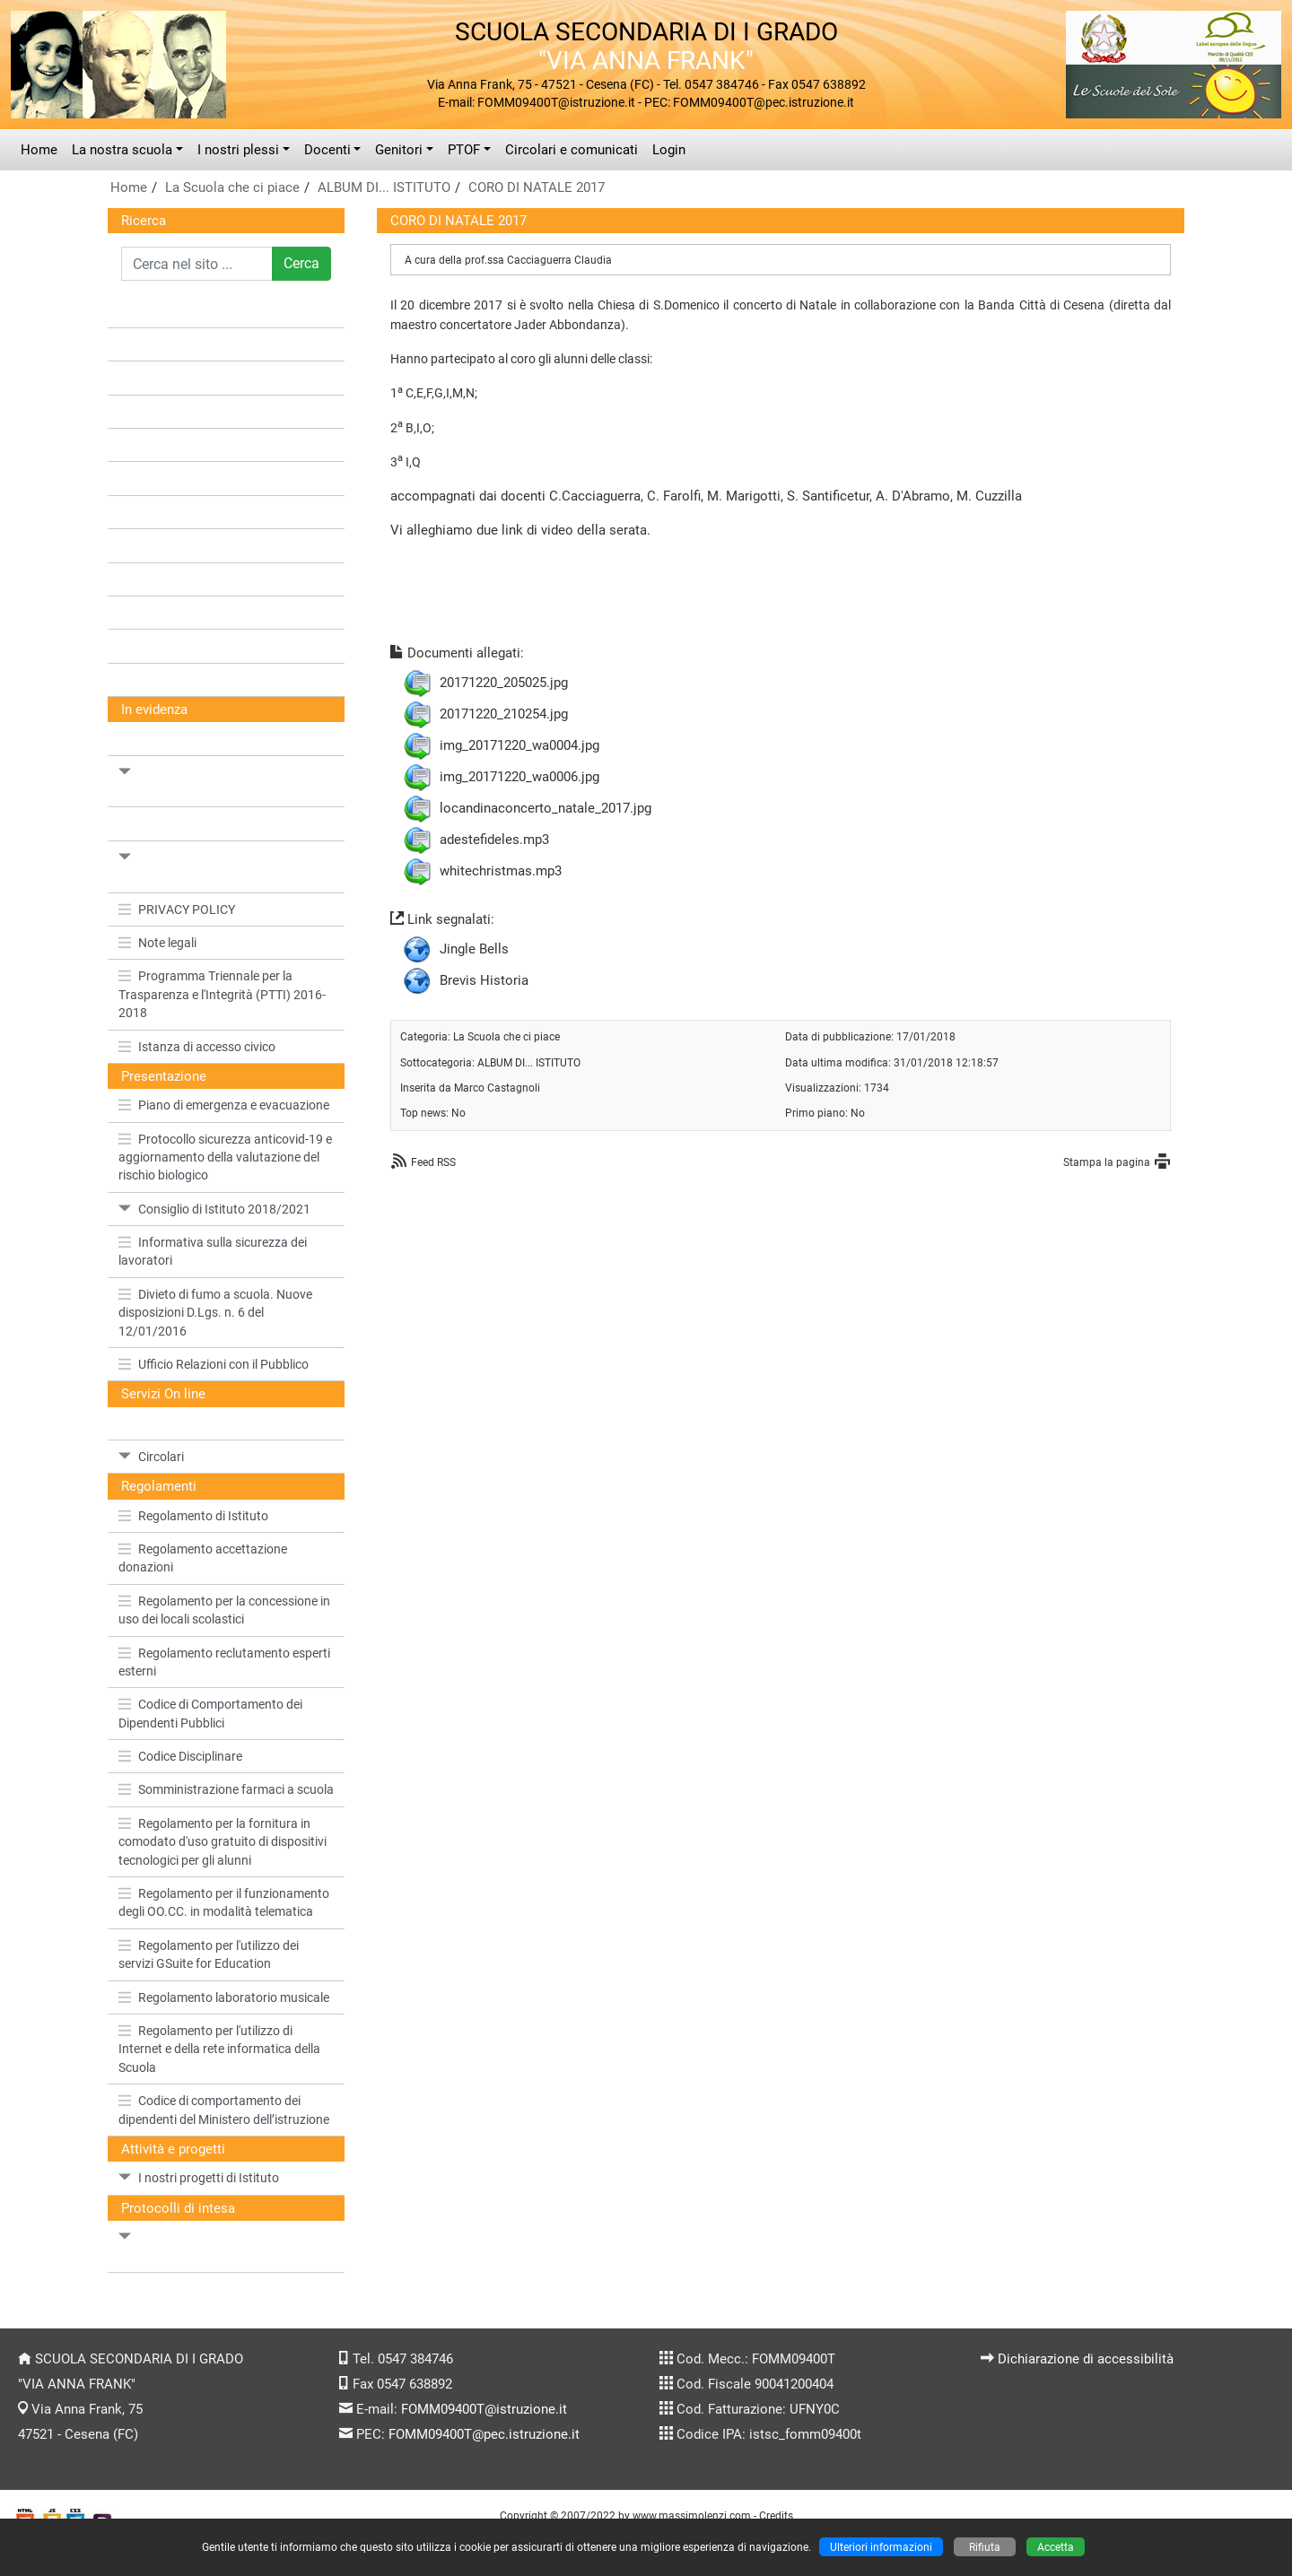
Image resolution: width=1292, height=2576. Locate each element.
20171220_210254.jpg (504, 714)
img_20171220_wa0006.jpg (519, 777)
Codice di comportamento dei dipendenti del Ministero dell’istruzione (223, 2109)
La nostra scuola (122, 150)
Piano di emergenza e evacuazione (223, 1105)
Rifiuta (984, 2547)
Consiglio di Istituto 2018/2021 (214, 1209)
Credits (776, 2515)
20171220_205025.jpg (504, 682)
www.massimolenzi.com (692, 2515)
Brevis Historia (484, 980)
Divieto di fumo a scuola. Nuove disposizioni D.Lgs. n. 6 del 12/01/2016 (215, 1312)
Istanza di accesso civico (196, 1047)
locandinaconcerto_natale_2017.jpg (545, 808)
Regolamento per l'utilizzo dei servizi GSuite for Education (208, 1954)
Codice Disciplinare (180, 1756)
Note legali (157, 943)
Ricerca (143, 221)
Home (39, 150)
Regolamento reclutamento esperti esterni (224, 1662)
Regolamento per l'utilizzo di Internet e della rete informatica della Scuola (219, 2049)
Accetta (1055, 2547)
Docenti (327, 150)
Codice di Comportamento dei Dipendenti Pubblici (210, 1713)
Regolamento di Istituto (193, 1516)
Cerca (301, 263)
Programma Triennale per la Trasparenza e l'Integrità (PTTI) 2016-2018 (222, 994)
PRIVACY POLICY (176, 909)
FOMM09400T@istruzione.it (484, 2409)
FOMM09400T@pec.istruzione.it (484, 2434)
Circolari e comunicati (571, 150)
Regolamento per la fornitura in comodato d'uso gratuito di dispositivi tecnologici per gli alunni (222, 1841)
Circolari (151, 1456)
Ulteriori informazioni (881, 2547)
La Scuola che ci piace (232, 187)
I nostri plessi (238, 150)
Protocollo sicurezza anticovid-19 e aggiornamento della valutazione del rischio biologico (225, 1157)
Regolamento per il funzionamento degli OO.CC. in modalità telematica (223, 1902)
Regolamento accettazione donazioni (202, 1558)
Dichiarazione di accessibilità (1086, 2359)
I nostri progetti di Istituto (198, 2178)
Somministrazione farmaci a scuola (226, 1789)
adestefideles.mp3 (494, 839)
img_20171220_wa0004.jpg (519, 745)
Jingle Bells (474, 949)
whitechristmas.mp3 (501, 871)
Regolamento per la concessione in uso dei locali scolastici (224, 1610)
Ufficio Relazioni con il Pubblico (213, 1364)
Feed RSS (433, 1162)
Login (668, 150)
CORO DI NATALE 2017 (536, 187)
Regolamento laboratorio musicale (223, 1997)
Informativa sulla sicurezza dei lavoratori (212, 1251)
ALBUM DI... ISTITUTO (384, 187)
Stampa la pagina (1106, 1162)
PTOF (464, 150)
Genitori (399, 150)
